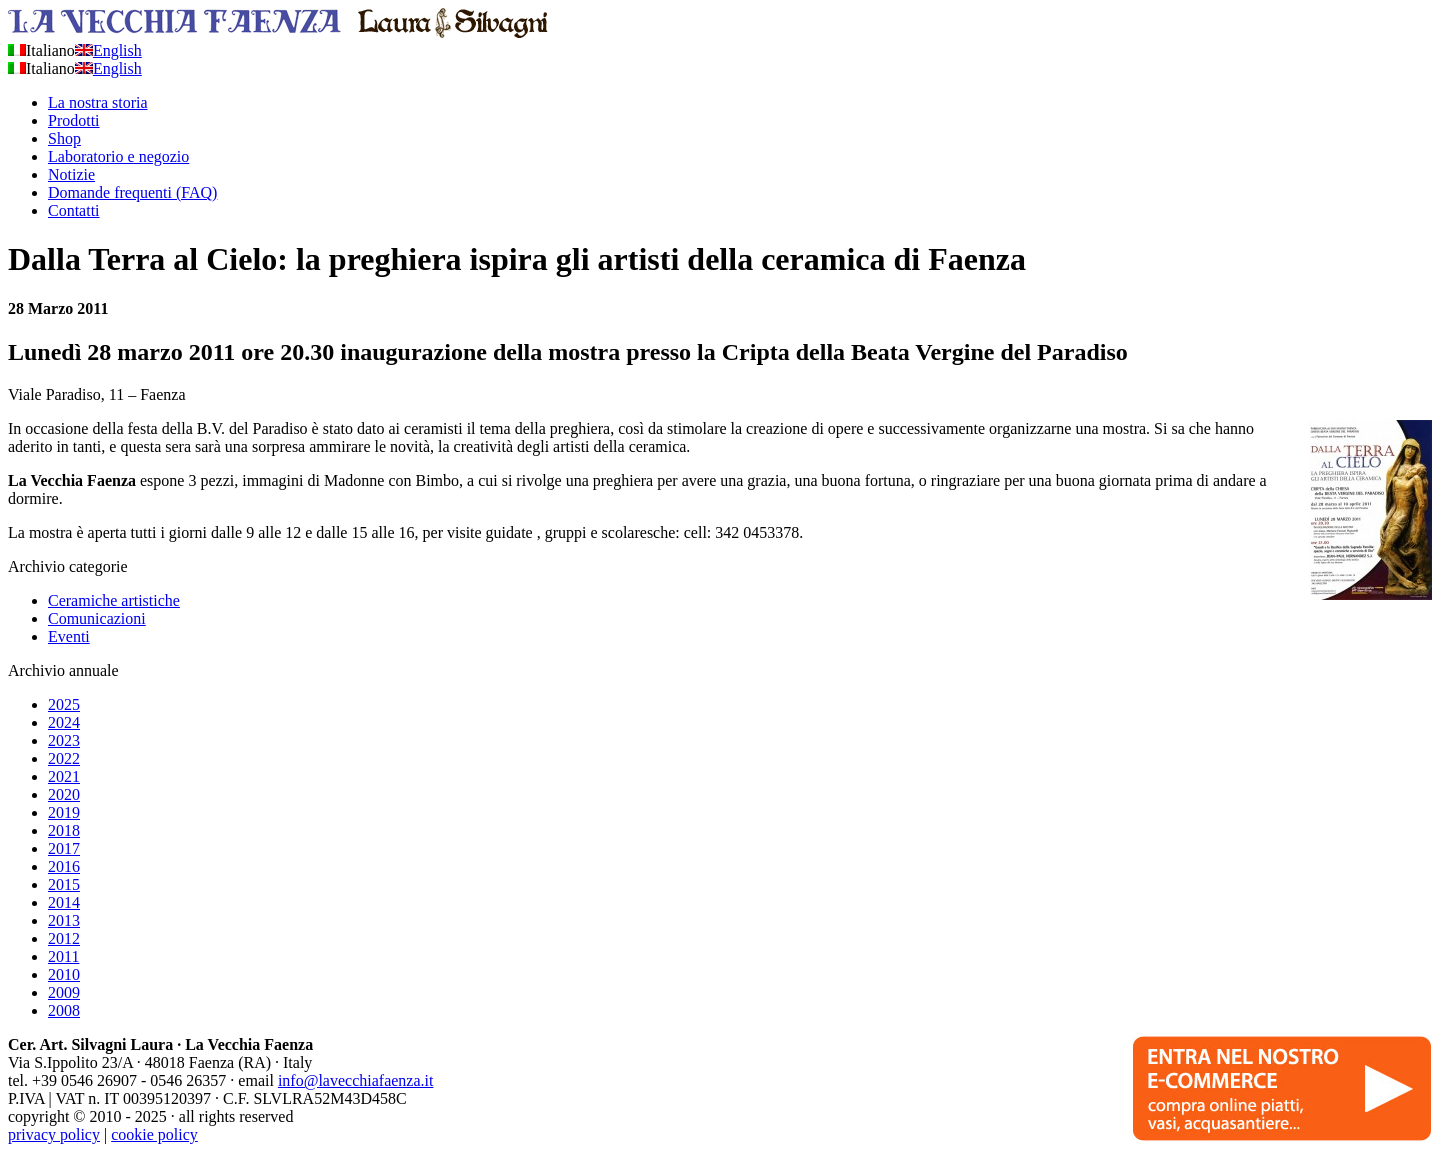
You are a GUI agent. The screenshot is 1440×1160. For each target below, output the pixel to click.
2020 (64, 794)
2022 (64, 758)
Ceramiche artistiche (114, 600)
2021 (64, 776)
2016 (64, 866)
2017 (64, 848)
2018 (64, 830)
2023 (64, 740)
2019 (64, 812)
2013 (64, 920)
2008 (64, 1010)
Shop (64, 138)
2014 (64, 902)
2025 (64, 704)
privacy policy (54, 1134)
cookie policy (154, 1134)
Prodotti (74, 120)
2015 (64, 884)
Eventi (69, 636)
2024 (64, 722)
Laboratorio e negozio (118, 156)
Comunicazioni (97, 618)
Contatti (74, 210)
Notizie (71, 174)
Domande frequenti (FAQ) (132, 192)
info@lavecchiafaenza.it (356, 1080)
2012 (64, 938)
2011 (63, 956)
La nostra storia (98, 102)
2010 (64, 974)
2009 (64, 992)
